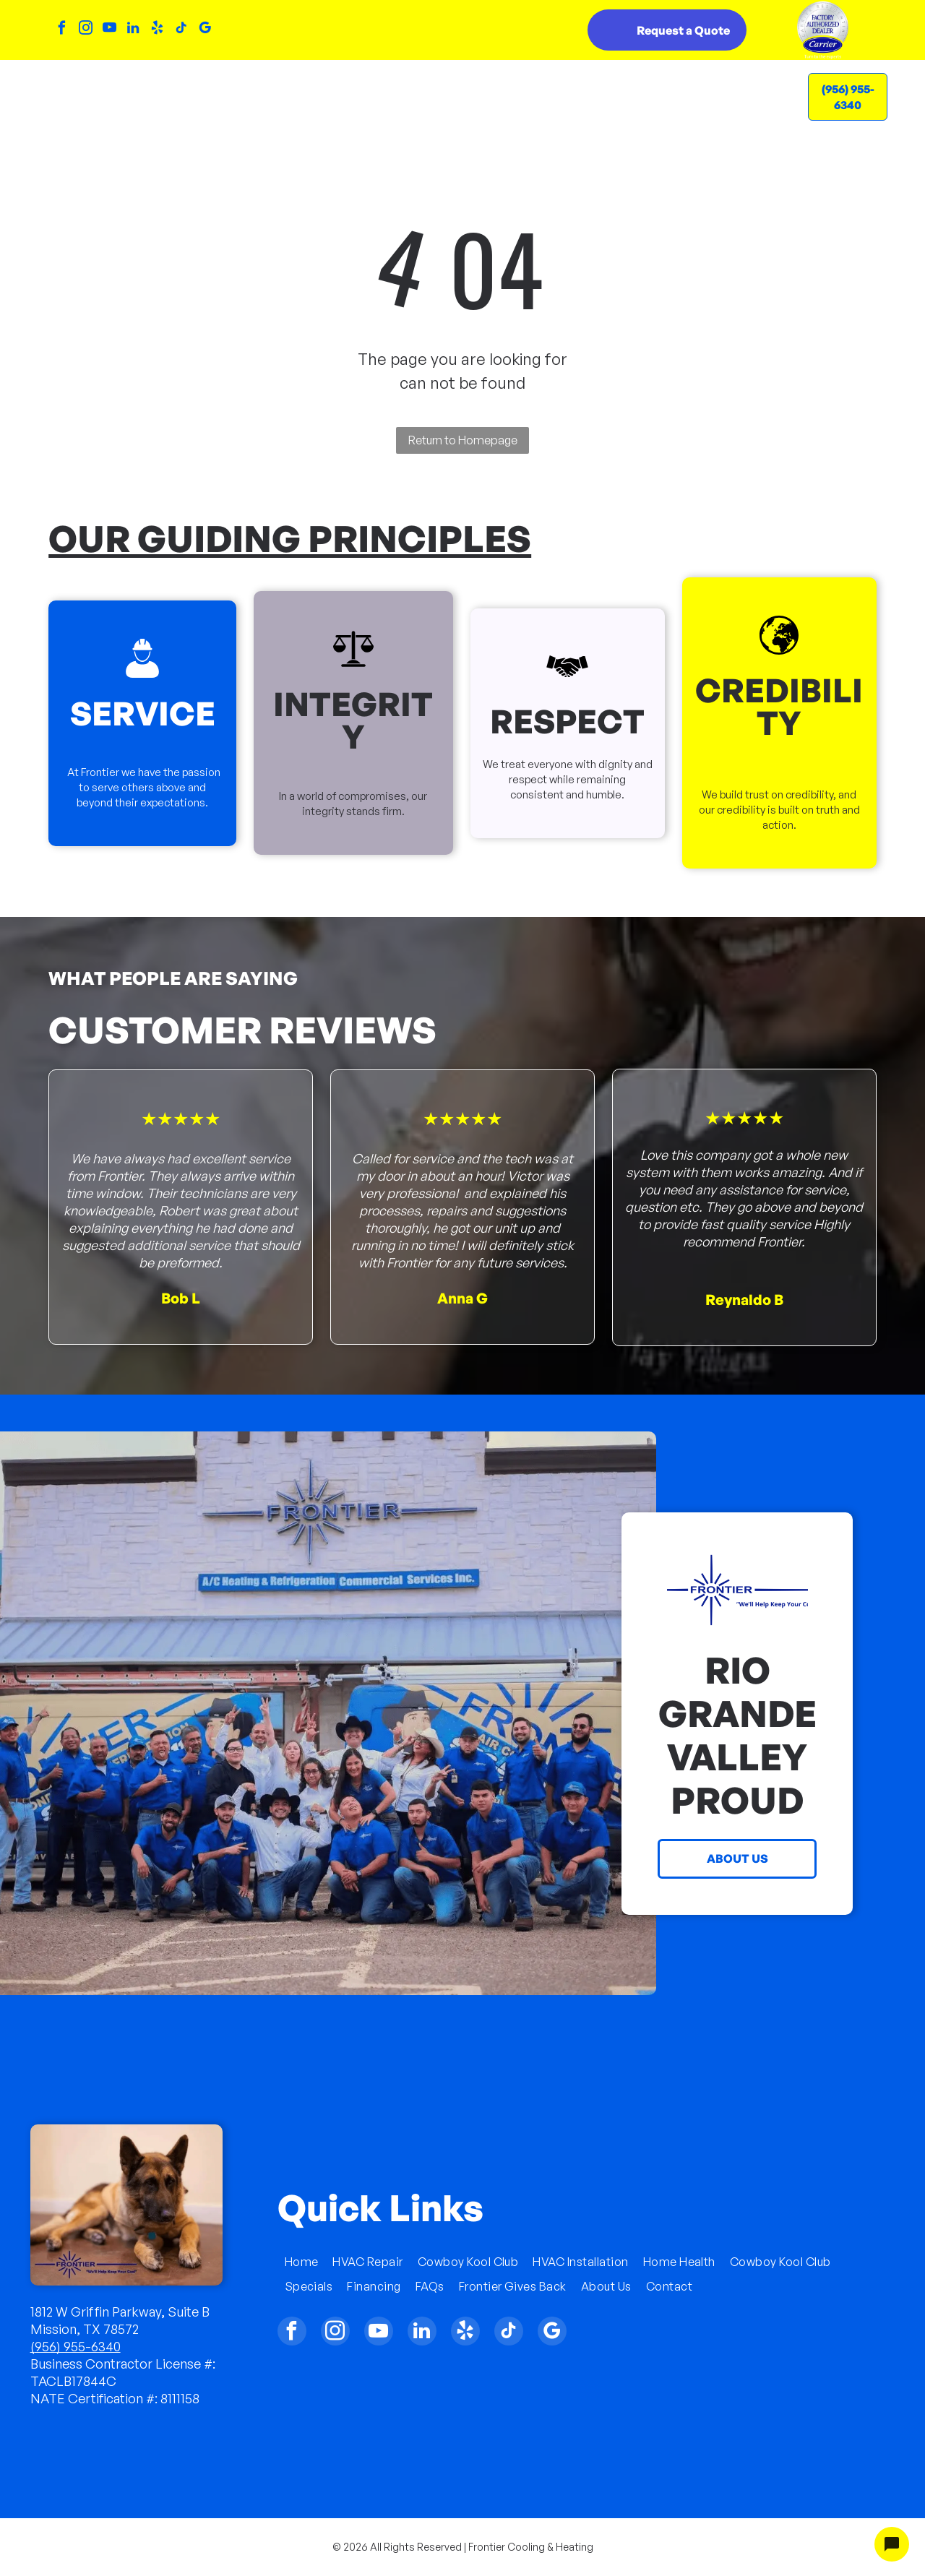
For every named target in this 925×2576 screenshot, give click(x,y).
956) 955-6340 (78, 2346)
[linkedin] (133, 30)
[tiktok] (181, 30)
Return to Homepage (462, 440)
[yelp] (157, 30)
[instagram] (85, 30)
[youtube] (109, 30)
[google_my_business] (204, 30)
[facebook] (61, 30)
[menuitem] (230, 84)
